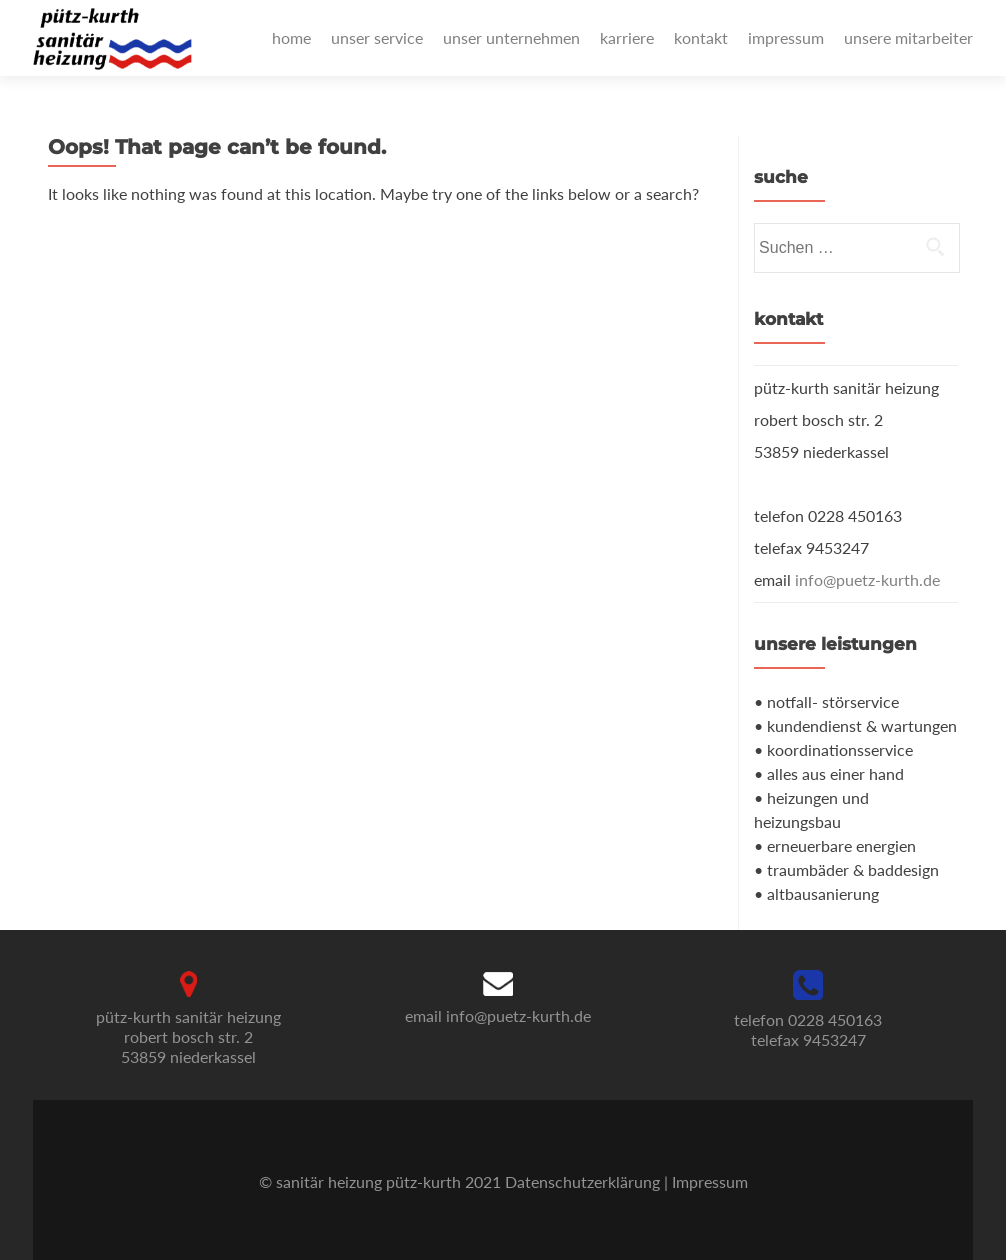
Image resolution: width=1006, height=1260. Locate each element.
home (291, 37)
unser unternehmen (511, 37)
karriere (627, 37)
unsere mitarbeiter (908, 37)
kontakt (701, 37)
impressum (786, 37)
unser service (377, 37)
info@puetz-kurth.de (867, 579)
